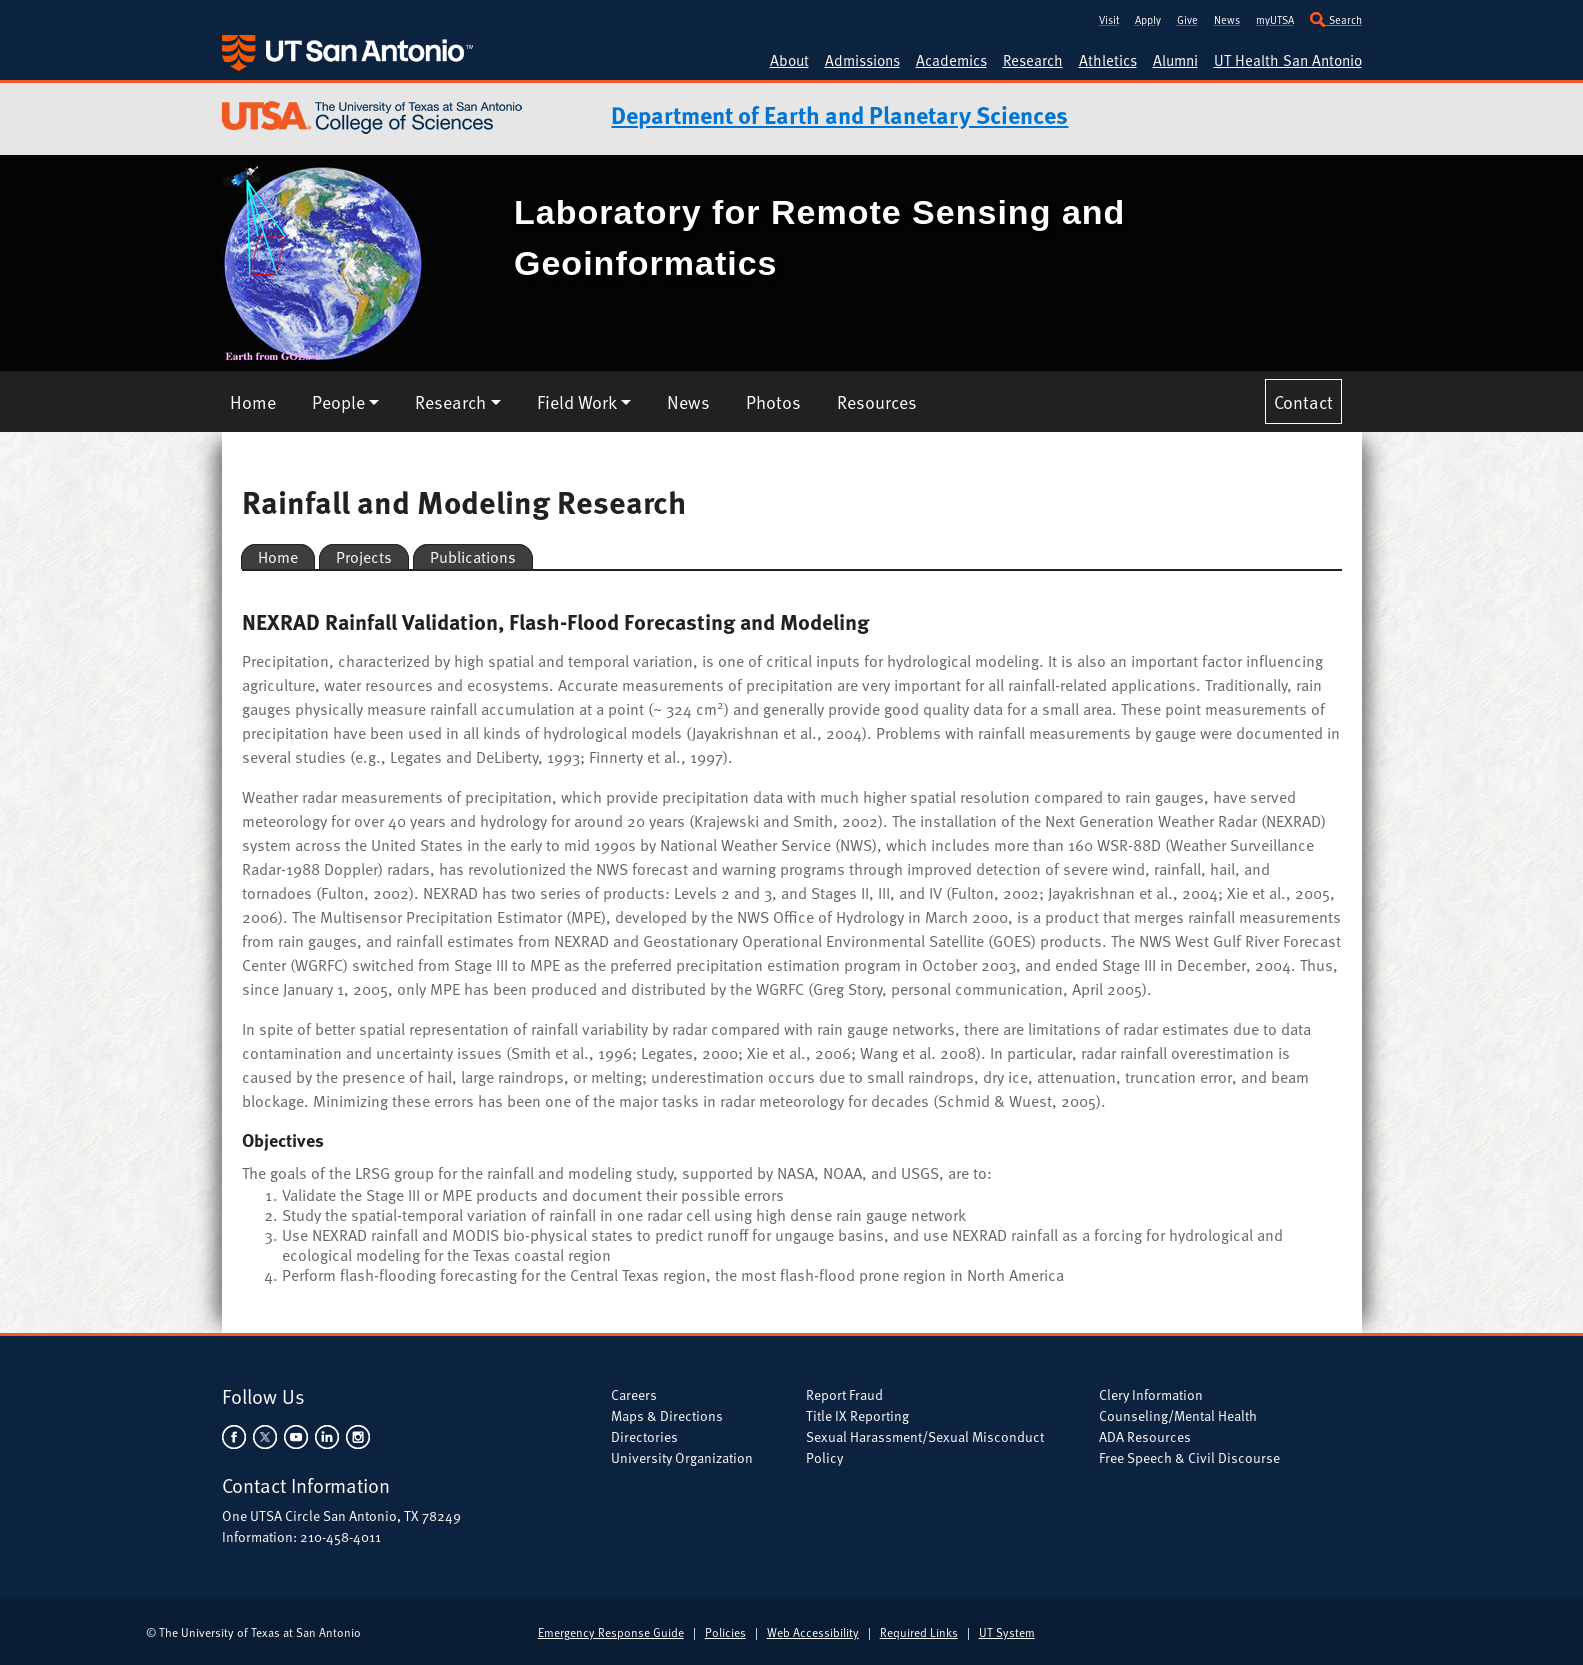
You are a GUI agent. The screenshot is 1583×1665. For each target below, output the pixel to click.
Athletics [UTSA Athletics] (1108, 60)
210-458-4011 (340, 1536)
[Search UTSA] (1336, 17)
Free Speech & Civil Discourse (1189, 1457)
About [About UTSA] (789, 60)
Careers (634, 1394)
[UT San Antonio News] (1227, 17)
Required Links (919, 1632)
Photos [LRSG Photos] (773, 401)
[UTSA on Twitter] (264, 1434)
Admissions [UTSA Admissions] (862, 60)
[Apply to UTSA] (1148, 17)
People (338, 401)
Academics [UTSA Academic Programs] (951, 60)
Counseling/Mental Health (1178, 1415)
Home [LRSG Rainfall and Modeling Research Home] (278, 557)
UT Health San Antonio (1288, 60)
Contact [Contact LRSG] (1303, 401)
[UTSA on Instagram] (356, 1434)
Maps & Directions (667, 1415)
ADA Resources (1145, 1436)
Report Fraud (844, 1394)
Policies (725, 1632)
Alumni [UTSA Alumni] (1175, 60)
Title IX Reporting (857, 1415)
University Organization (682, 1457)
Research (450, 401)
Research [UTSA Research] (1033, 60)
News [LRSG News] (688, 401)
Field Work (577, 401)
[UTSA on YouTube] (295, 1434)
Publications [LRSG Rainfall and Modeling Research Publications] (473, 557)
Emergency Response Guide (611, 1632)
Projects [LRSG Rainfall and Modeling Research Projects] (364, 557)
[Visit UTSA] (1109, 17)
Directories (644, 1436)
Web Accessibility (813, 1632)
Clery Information (1151, 1394)
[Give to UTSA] (1187, 17)
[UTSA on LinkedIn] (326, 1434)
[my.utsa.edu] (1275, 17)
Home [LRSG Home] (253, 401)
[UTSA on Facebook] (235, 1434)
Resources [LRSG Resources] (877, 401)
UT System (1007, 1632)
